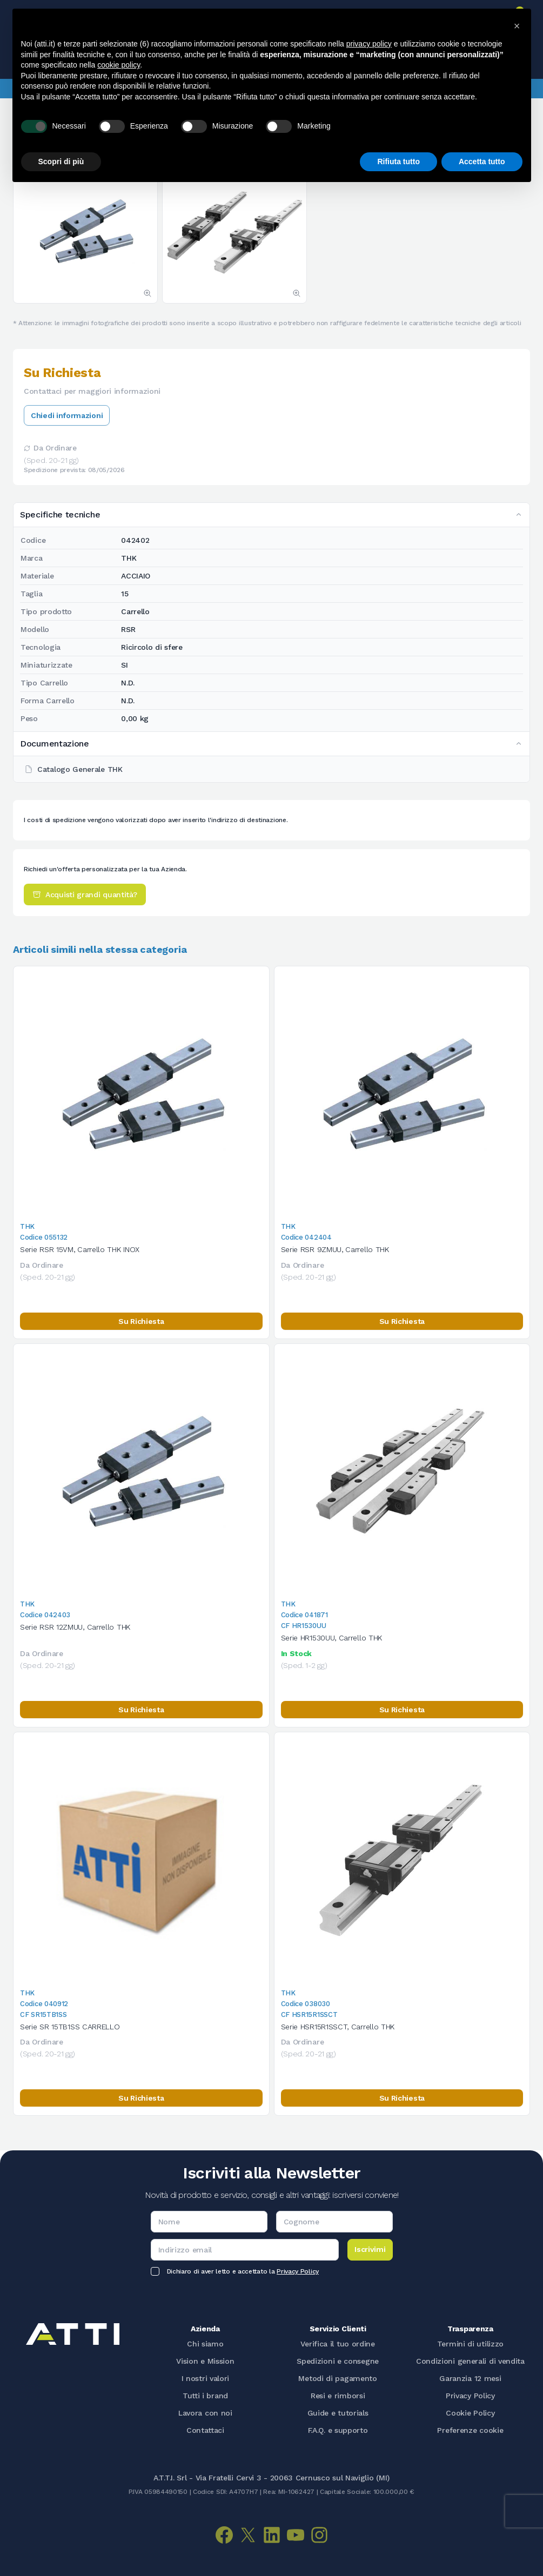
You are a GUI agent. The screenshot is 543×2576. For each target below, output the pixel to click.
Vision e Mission (205, 2361)
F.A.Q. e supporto (338, 2430)
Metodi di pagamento (337, 2378)
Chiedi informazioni (67, 415)
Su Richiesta (141, 1321)
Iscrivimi (369, 2249)
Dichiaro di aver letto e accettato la (243, 2271)
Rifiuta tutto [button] (398, 161)
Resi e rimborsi (338, 2395)
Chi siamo (205, 2343)
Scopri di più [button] (61, 161)
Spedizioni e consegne (338, 2361)
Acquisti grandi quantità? (84, 894)
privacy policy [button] (369, 43)
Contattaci (205, 2430)
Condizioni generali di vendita (470, 2361)
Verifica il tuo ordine (337, 2343)
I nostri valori (206, 2378)
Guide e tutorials (337, 2413)
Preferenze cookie (470, 2430)
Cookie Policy (470, 2413)
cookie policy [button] (118, 64)
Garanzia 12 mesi (470, 2378)
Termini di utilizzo (470, 2343)
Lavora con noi (205, 2413)
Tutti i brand (205, 2395)
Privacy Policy (298, 2271)
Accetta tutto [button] (482, 161)
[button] (517, 26)
